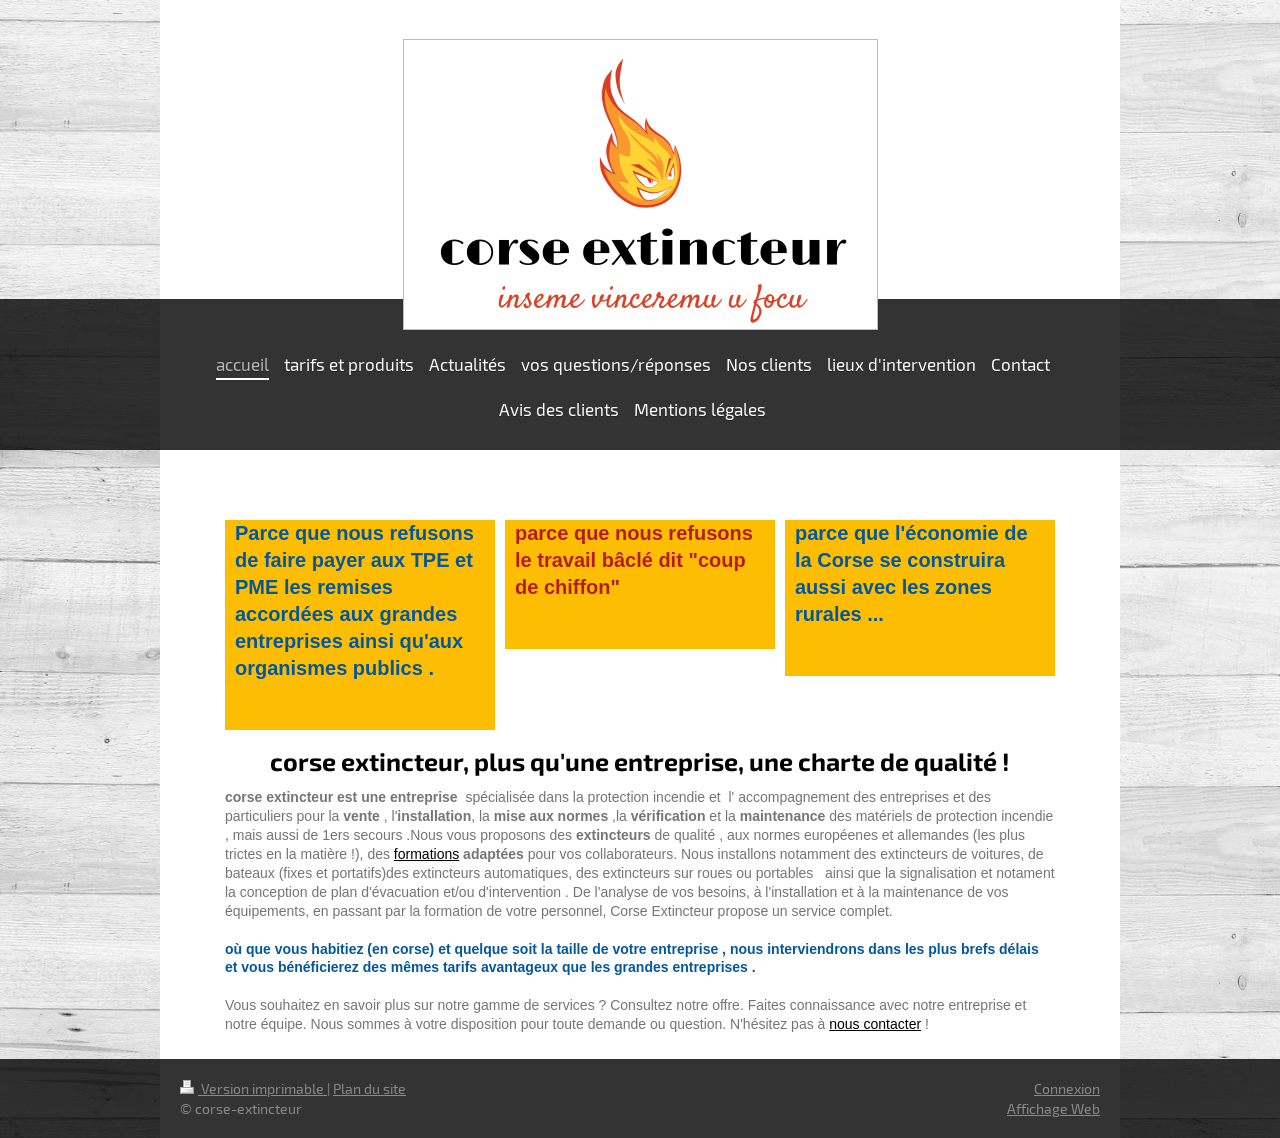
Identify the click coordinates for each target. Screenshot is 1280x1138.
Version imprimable (253, 1088)
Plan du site (369, 1088)
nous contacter (875, 1024)
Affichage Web (1053, 1108)
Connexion (1067, 1088)
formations (426, 854)
